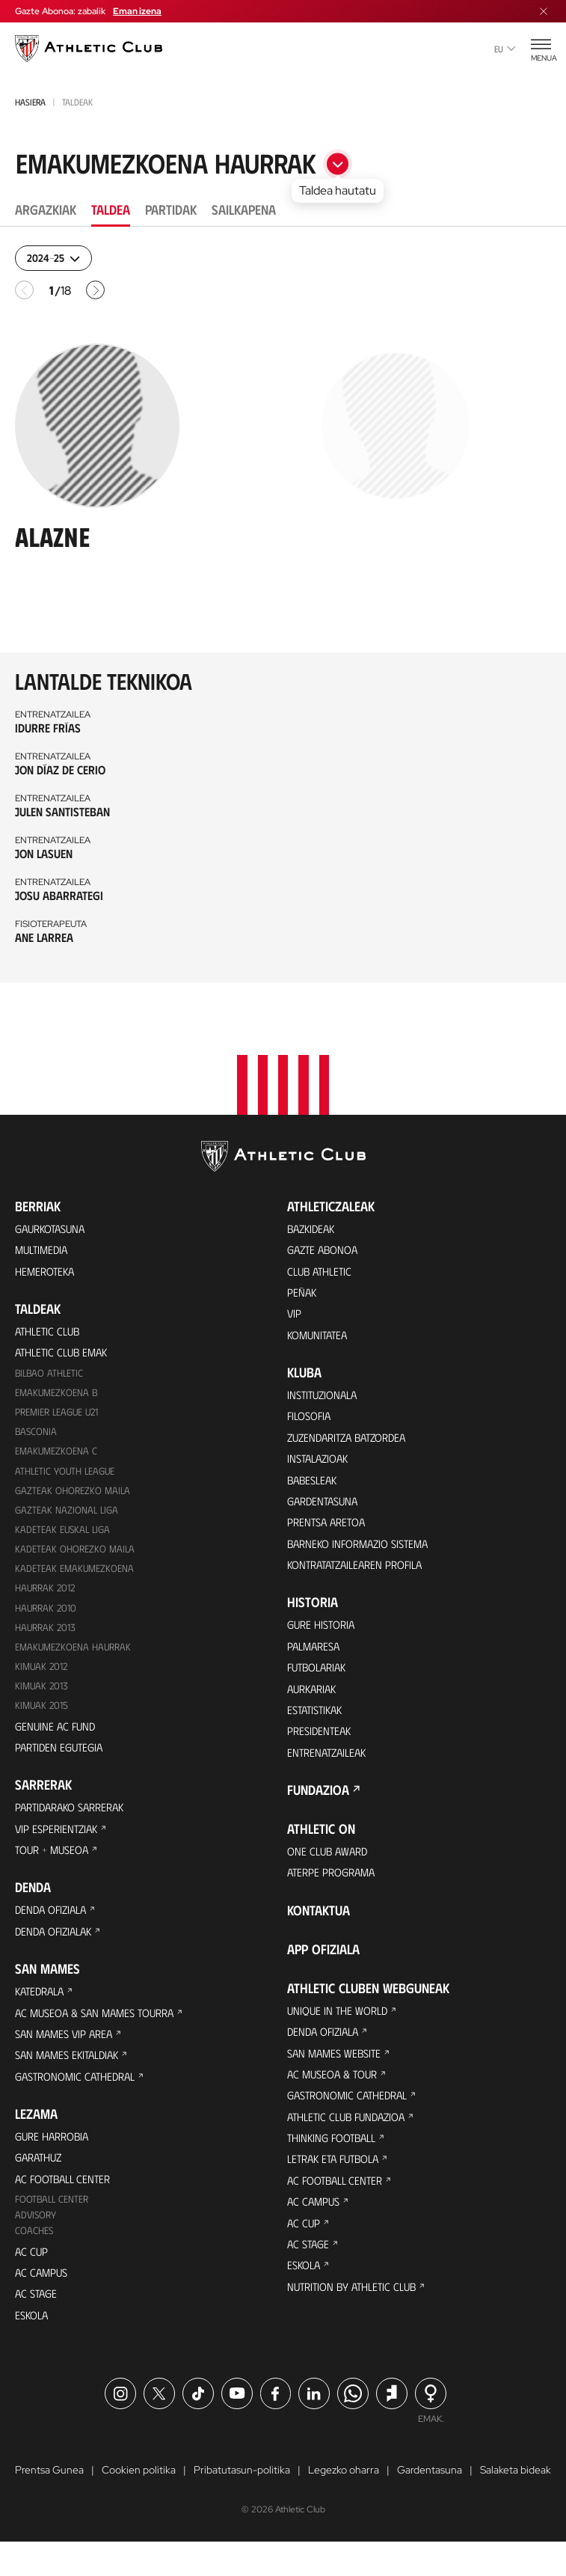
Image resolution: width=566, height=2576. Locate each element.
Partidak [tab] (171, 209)
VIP (294, 1310)
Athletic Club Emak (65, 1348)
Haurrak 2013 (47, 1633)
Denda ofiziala (54, 1925)
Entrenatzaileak (329, 1769)
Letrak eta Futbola (338, 2188)
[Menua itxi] (543, 11)
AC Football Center (66, 2204)
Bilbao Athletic (51, 1370)
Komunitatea (320, 1332)
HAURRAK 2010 (48, 1612)
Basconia (36, 1431)
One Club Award (330, 1869)
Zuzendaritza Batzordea (352, 1438)
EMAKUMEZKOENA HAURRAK (75, 1653)
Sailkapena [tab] (244, 209)
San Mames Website (337, 2076)
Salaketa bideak (515, 2504)
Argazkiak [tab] (45, 209)
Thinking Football (335, 2166)
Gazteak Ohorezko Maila (74, 1491)
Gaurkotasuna (54, 1220)
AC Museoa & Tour (335, 2098)
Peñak (302, 1287)
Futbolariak (320, 1679)
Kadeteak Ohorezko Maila (76, 1552)
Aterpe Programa (334, 1892)
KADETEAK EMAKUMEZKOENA (75, 1572)
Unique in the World (340, 2031)
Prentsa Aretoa (329, 1528)
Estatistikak (317, 1724)
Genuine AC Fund (57, 1735)
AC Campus (42, 2302)
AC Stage (37, 2325)
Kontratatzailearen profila (361, 1573)
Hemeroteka (47, 1265)
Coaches (35, 2259)
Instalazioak (320, 1461)
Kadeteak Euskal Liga (64, 1532)
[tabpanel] (283, 614)
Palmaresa (316, 1657)
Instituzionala (325, 1393)
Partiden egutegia (62, 1757)
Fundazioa (318, 1807)
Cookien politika (139, 2504)
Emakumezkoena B (57, 1390)
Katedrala (42, 2008)
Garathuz (41, 2182)
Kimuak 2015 (43, 1713)
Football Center (52, 2226)
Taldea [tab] (110, 209)
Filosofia (311, 1416)
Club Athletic (322, 1265)
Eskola (33, 2347)
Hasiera (30, 102)
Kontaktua (318, 1930)
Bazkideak (313, 1220)
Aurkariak (314, 1702)
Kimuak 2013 (43, 1693)
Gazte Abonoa (325, 1242)
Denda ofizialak (57, 1947)
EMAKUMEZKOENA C (57, 1451)
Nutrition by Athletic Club (357, 2323)
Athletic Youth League (67, 1471)
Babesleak (314, 1483)
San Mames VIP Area (67, 2053)
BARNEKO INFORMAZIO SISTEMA (363, 1551)
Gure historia (324, 1634)
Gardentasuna (325, 1506)
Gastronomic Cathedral (80, 2098)
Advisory (36, 2242)
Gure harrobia (55, 2160)
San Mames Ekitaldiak (71, 2076)
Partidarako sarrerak (75, 1818)
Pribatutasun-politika (242, 2504)
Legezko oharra (343, 2504)
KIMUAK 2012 (43, 1673)
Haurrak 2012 (47, 1592)
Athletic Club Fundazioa (351, 2143)
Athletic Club (50, 1326)
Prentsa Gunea (49, 2504)
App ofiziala (323, 1969)
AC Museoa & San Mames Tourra (101, 2031)
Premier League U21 (60, 1410)
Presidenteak (321, 1747)
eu (505, 48)
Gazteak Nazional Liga (67, 1511)
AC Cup (32, 2280)
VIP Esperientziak (58, 1841)
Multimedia (44, 1242)
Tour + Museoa (55, 1863)
